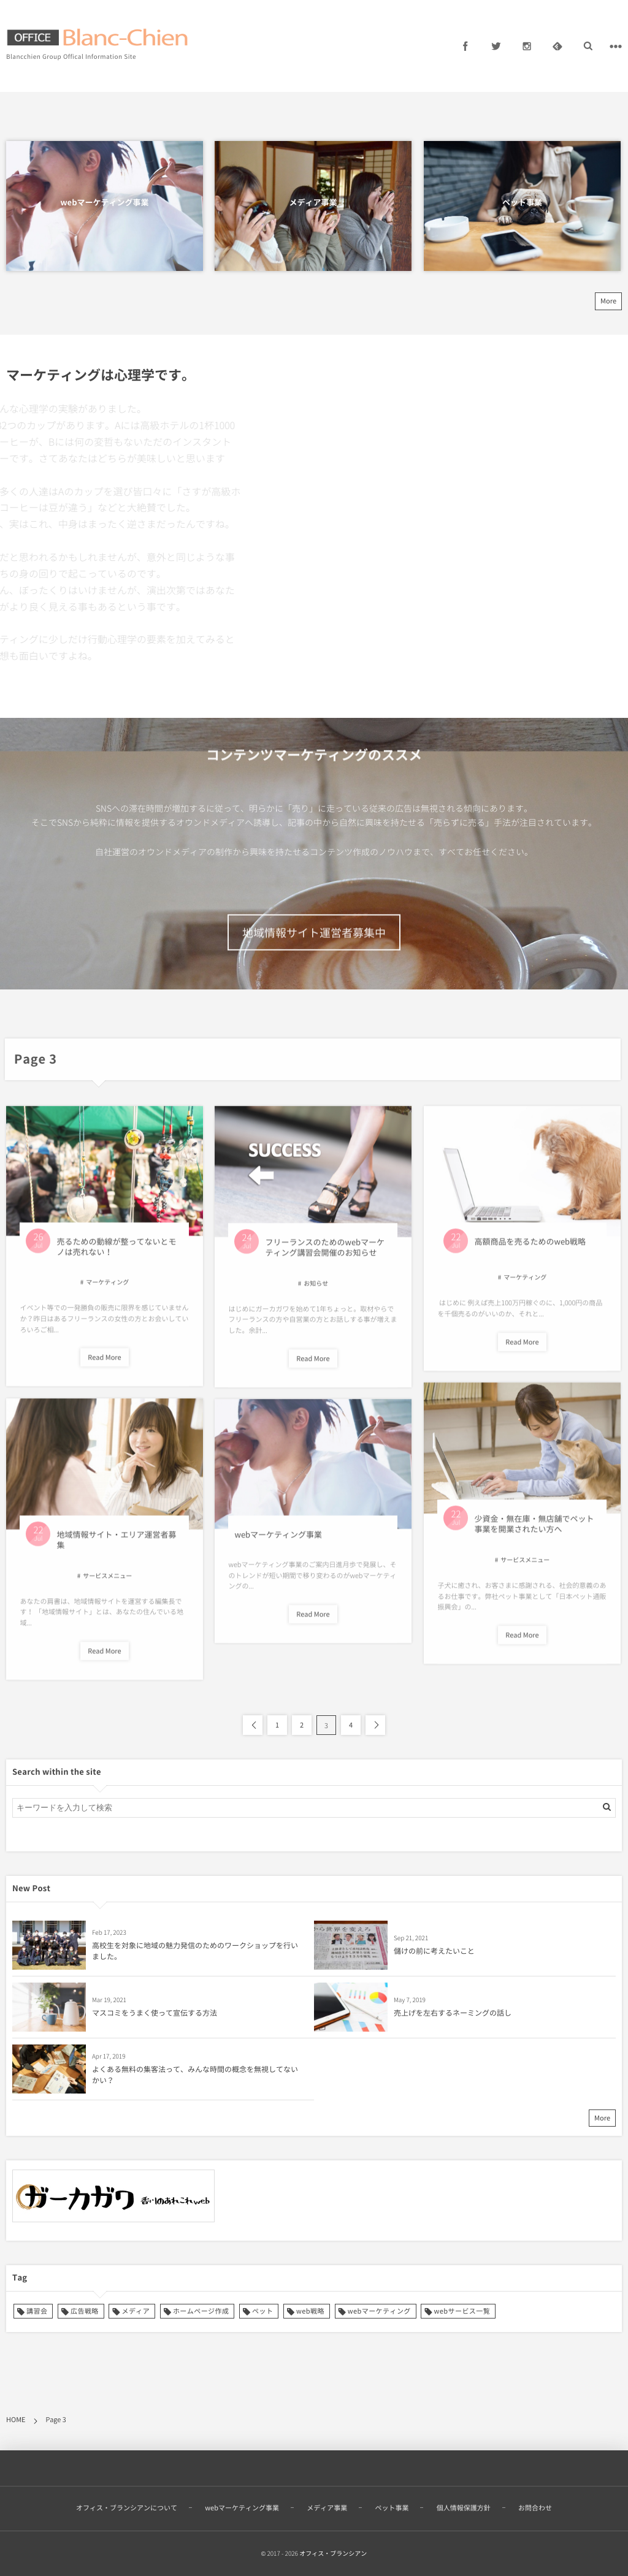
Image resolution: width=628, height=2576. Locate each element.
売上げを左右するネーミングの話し (452, 2012)
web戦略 (310, 2311)
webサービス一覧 (462, 2311)
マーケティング (107, 1289)
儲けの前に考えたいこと (434, 1950)
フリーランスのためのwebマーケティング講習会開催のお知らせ (325, 1255)
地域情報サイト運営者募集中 (314, 958)
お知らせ (316, 1290)
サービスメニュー (525, 1567)
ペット (262, 2311)
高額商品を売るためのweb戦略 (530, 1249)
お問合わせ (535, 2500)
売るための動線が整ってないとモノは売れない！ (116, 1254)
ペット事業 (522, 202)
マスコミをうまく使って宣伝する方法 (154, 2012)
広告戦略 (85, 2311)
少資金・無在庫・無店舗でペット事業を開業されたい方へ (534, 1532)
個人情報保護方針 (464, 2500)
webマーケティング (379, 2311)
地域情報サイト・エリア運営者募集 (116, 1547)
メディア (135, 2311)
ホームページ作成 (201, 2311)
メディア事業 (313, 202)
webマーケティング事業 (104, 202)
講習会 (36, 2311)
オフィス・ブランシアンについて (126, 2500)
